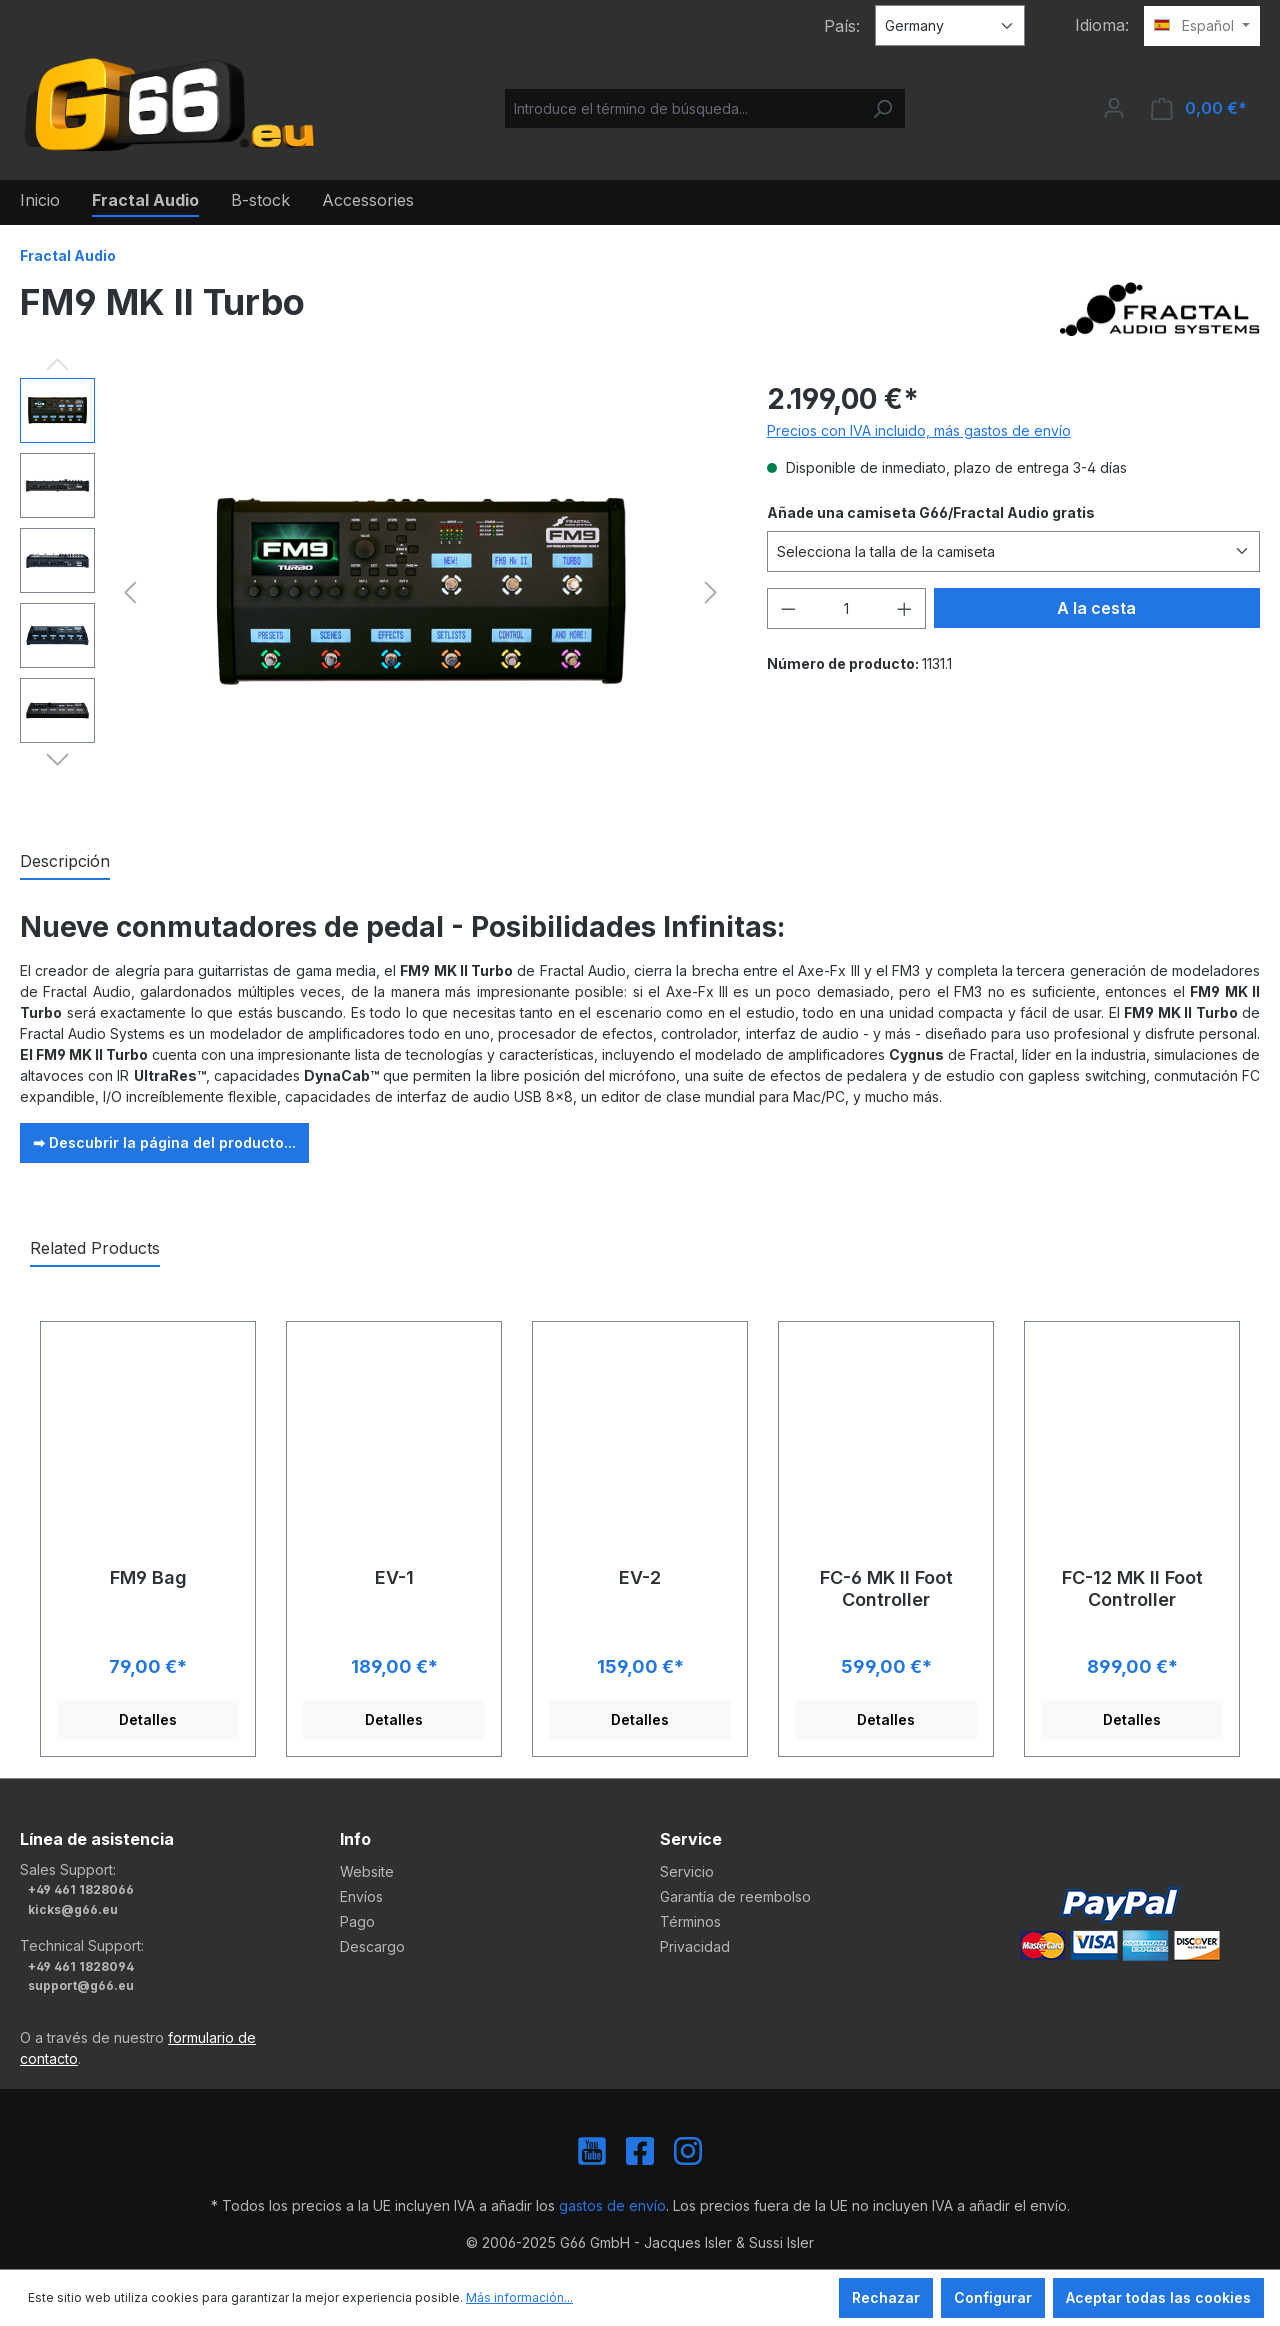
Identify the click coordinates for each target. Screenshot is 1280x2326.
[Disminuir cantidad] (788, 608)
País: (842, 26)
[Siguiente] (711, 592)
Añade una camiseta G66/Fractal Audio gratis (931, 512)
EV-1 (394, 1577)
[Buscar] (882, 108)
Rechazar (886, 2297)
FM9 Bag (148, 1577)
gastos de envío (612, 2205)
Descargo (372, 1946)
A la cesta (1096, 608)
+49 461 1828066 (81, 1889)
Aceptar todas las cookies (1158, 2297)
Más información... (519, 2297)
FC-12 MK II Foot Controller (1132, 1588)
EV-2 (640, 1577)
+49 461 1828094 (81, 1966)
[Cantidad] (846, 608)
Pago (357, 1921)
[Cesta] (1199, 108)
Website (367, 1871)
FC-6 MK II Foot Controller (886, 1588)
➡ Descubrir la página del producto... (164, 1142)
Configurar (993, 2297)
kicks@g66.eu (73, 1909)
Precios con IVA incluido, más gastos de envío (919, 430)
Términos (690, 1921)
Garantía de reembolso (735, 1896)
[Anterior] (130, 592)
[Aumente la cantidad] (905, 608)
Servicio (687, 1871)
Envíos (361, 1896)
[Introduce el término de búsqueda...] (682, 108)
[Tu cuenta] (1114, 108)
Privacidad (695, 1946)
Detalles (148, 1719)
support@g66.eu (81, 1985)
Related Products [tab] (95, 1248)
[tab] (65, 862)
